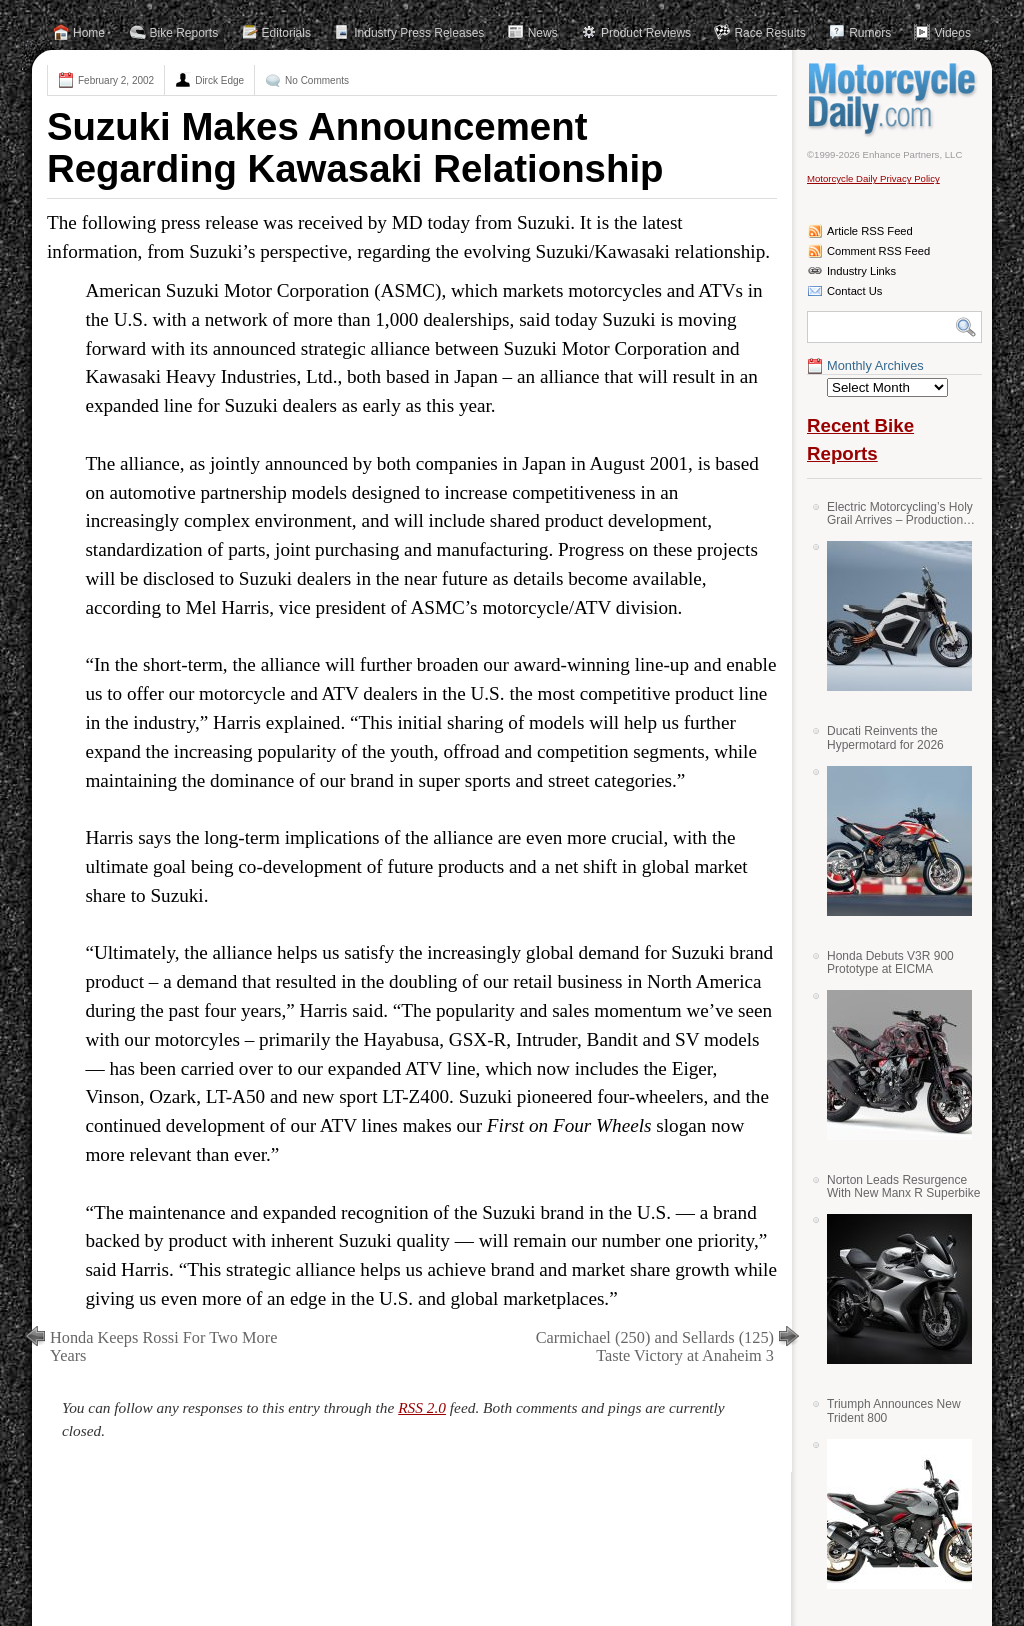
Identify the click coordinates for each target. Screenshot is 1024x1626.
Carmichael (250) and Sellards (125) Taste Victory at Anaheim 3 (655, 1346)
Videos (952, 33)
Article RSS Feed (870, 231)
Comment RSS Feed (878, 251)
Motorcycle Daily (894, 99)
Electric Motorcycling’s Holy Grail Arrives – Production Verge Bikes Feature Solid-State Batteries (900, 513)
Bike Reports (184, 33)
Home (89, 33)
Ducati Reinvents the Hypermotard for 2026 (885, 737)
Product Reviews (646, 33)
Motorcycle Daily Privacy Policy (873, 178)
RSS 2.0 (422, 1407)
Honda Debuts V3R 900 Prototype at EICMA (890, 962)
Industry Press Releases (419, 33)
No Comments (317, 80)
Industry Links (861, 271)
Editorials (286, 33)
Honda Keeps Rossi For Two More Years (163, 1346)
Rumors (870, 33)
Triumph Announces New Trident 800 (894, 1410)
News (543, 33)
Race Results (769, 33)
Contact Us (854, 291)
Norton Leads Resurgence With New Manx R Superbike (903, 1186)
